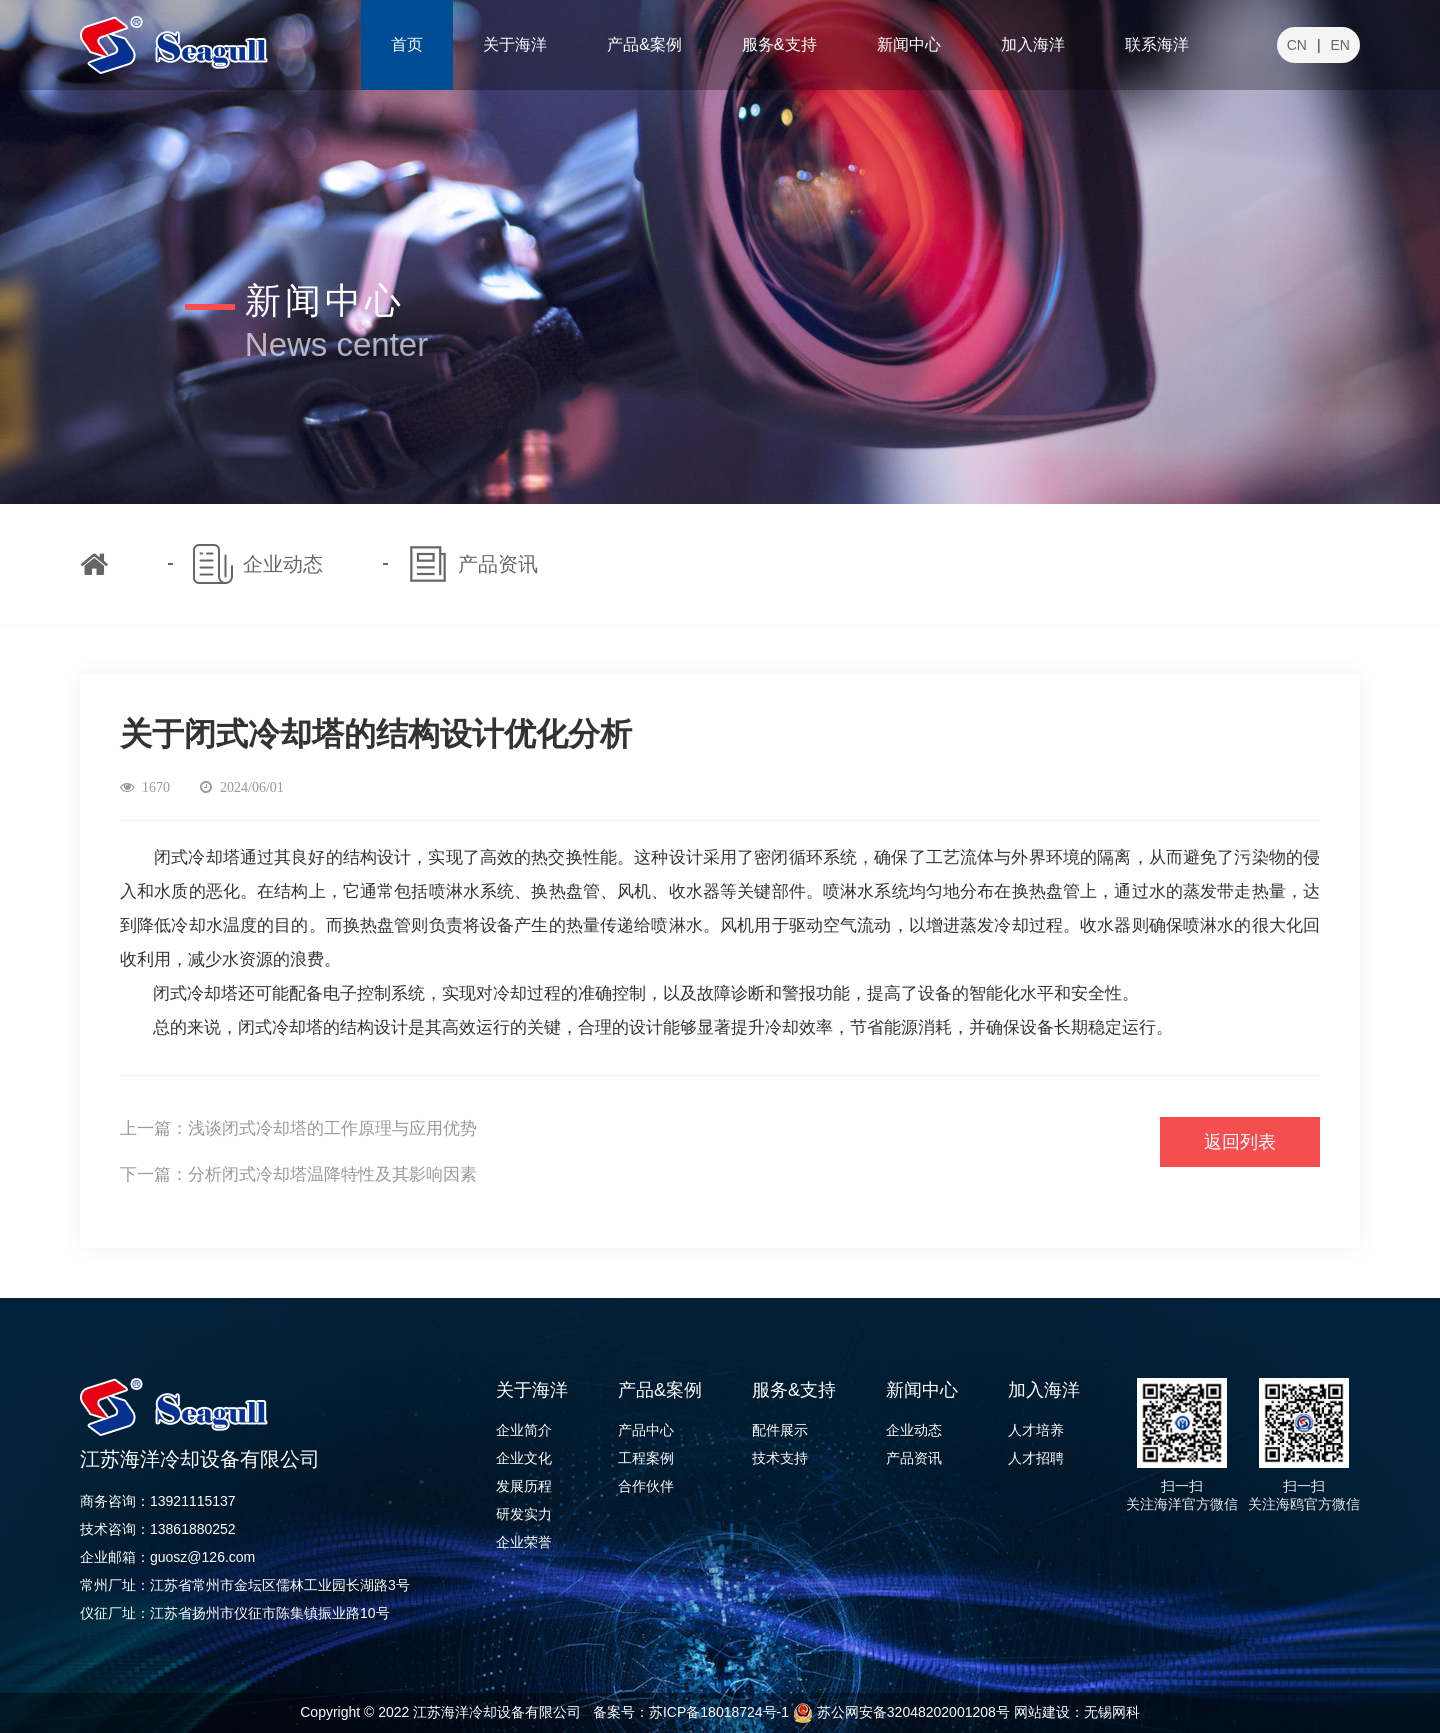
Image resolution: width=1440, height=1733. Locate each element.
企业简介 (524, 1430)
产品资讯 (914, 1458)
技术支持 (780, 1458)
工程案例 (646, 1458)
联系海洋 (1157, 44)
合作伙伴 (646, 1486)
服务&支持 (779, 44)
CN (1297, 45)
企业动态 (914, 1430)
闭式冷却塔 (195, 993)
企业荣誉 (524, 1542)
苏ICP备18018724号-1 (719, 1712)
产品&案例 (644, 44)
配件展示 (780, 1430)
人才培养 (1036, 1430)
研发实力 (524, 1514)
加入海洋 (1033, 44)
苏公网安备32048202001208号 (901, 1712)
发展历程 (524, 1486)
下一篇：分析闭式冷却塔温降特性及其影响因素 (298, 1174)
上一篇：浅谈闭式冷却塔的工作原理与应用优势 (298, 1128)
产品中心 (646, 1430)
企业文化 (524, 1458)
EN (1340, 45)
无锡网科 (1112, 1712)
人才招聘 (1036, 1458)
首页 (407, 44)
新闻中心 (909, 44)
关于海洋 (515, 44)
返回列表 (1240, 1142)
